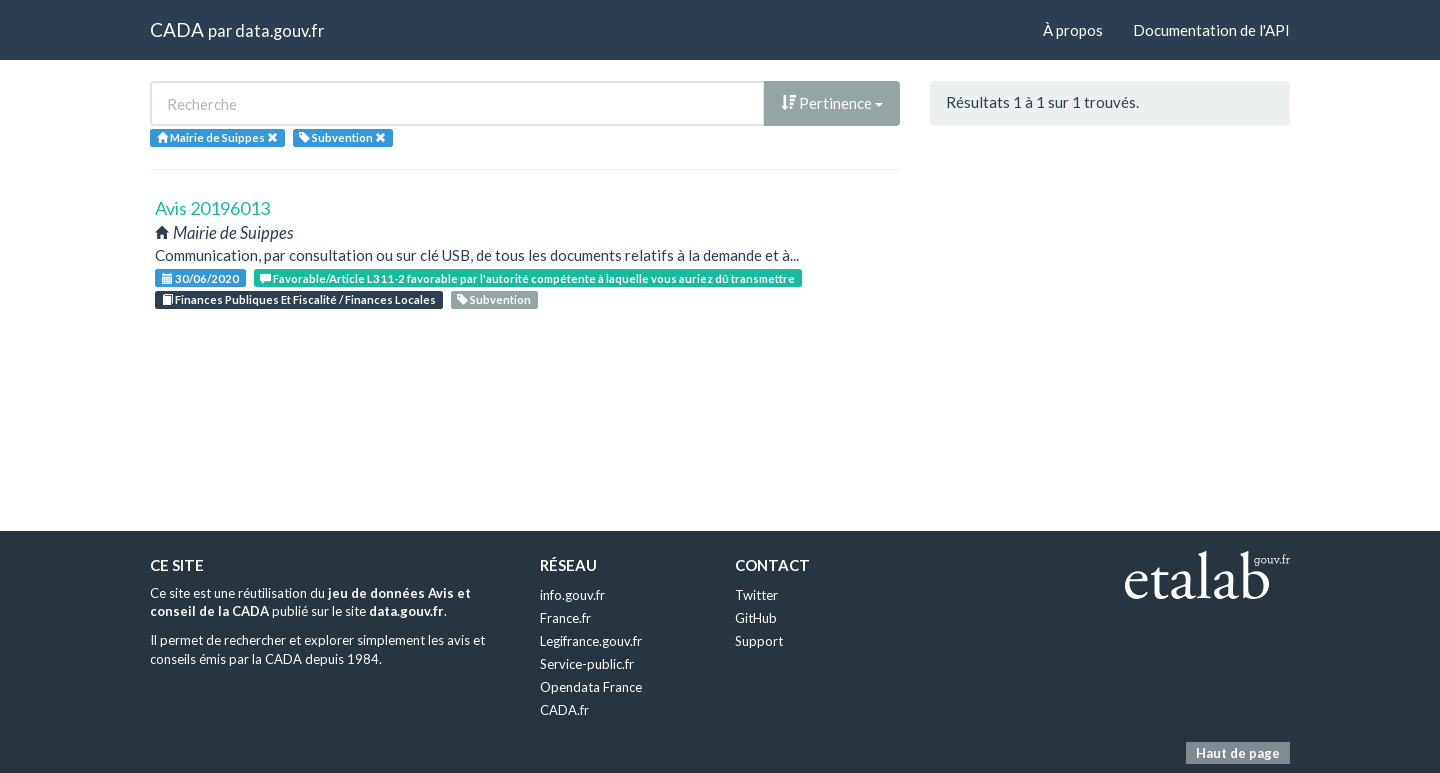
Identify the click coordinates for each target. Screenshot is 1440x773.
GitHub (756, 618)
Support (759, 641)
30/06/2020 (200, 278)
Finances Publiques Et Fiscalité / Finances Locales (299, 299)
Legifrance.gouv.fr (591, 641)
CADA (177, 29)
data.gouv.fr (279, 30)
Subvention (494, 299)
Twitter (756, 595)
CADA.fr (564, 710)
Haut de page (1238, 753)
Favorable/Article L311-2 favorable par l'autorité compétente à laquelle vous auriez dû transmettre (527, 278)
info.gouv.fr (572, 595)
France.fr (565, 618)
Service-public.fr (587, 664)
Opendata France (591, 687)
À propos (1073, 30)
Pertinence (832, 103)
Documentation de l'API (1211, 30)
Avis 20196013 (212, 208)
